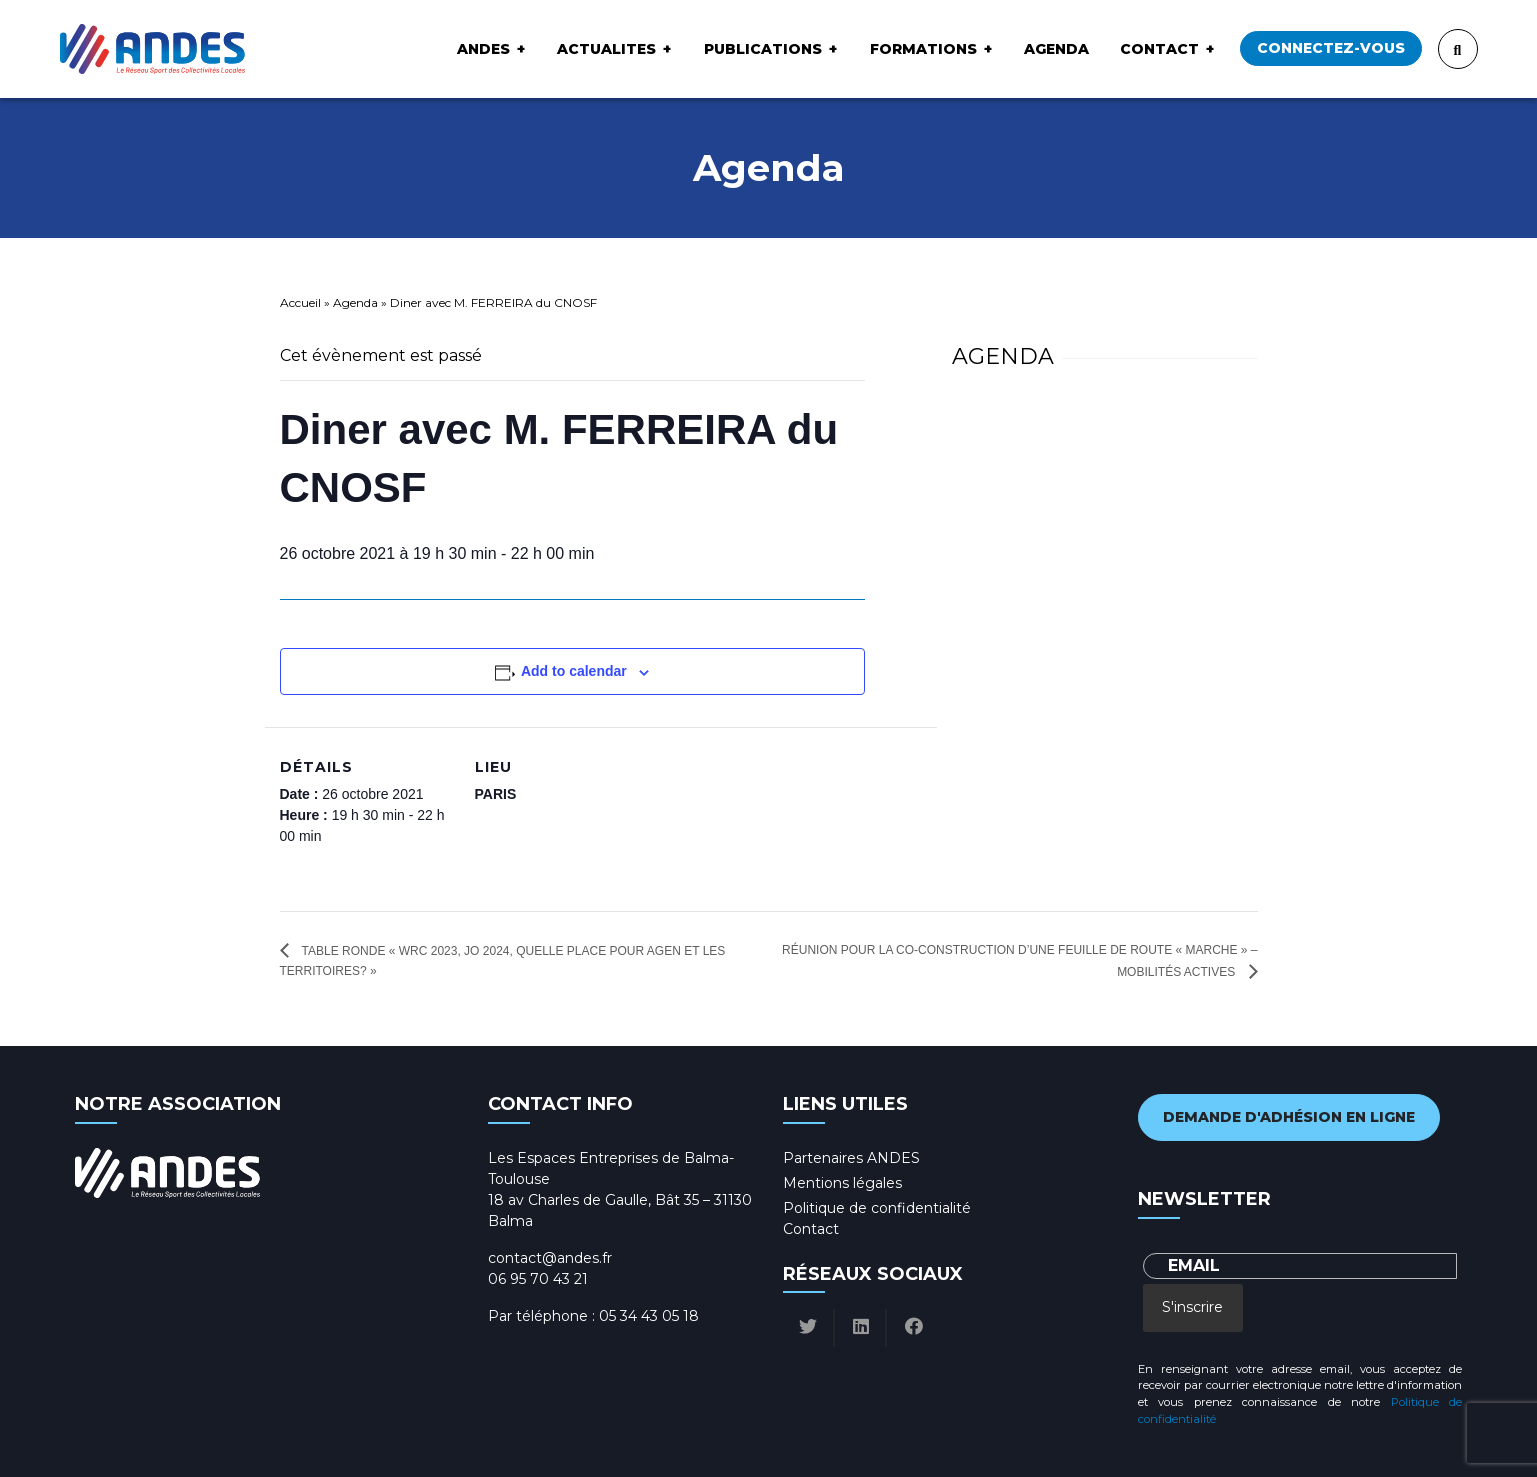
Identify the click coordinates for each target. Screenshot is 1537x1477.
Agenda (1056, 49)
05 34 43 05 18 (649, 1316)
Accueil (300, 302)
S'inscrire (1192, 1307)
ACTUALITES (606, 49)
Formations (923, 49)
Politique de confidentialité (877, 1208)
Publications (763, 49)
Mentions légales (842, 1183)
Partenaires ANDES (851, 1158)
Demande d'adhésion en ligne (1289, 1117)
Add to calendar (574, 671)
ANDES (483, 49)
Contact (1159, 49)
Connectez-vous (1331, 48)
